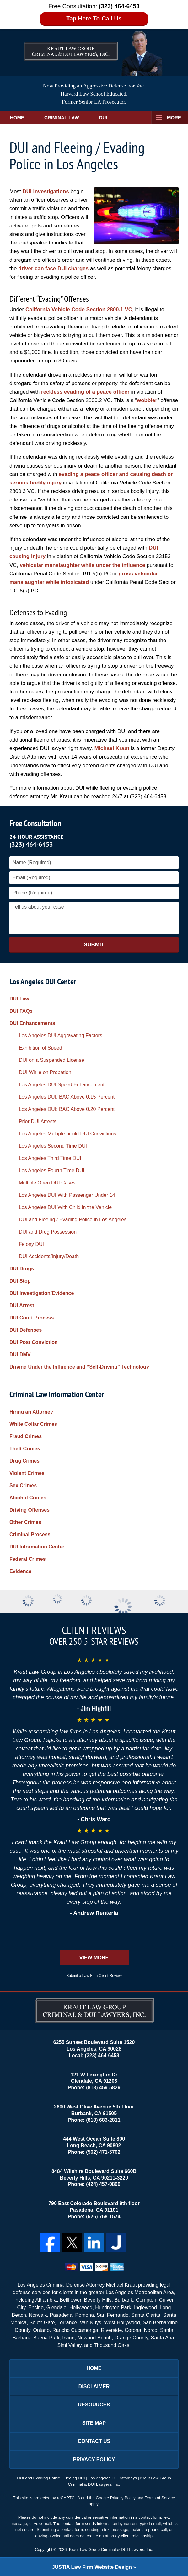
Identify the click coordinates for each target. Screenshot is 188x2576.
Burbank (123, 2300)
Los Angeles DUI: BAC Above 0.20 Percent (67, 1109)
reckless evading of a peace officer (85, 392)
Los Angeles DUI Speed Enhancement (62, 1084)
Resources (94, 2404)
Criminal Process (30, 1534)
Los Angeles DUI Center (42, 981)
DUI (103, 117)
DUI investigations (46, 191)
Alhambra (46, 2300)
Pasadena (61, 2315)
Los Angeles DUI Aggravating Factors (60, 1035)
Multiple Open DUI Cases (47, 1182)
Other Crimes (25, 1522)
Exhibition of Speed (40, 1047)
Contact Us (94, 2441)
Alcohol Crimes (27, 1497)
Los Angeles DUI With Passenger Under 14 (67, 1195)
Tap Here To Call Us (94, 18)
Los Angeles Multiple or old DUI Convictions (67, 1133)
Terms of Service (160, 2497)
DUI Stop (20, 1281)
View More (94, 1957)
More (174, 117)
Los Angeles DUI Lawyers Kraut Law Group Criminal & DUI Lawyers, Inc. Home (71, 45)
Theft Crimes (24, 1448)
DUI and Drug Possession (48, 1232)
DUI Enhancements (32, 1023)
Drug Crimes (24, 1461)
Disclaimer (94, 2386)
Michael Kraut (111, 748)
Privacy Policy (94, 2459)
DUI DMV (20, 1354)
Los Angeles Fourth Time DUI (51, 1170)
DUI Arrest (21, 1305)
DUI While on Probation (45, 1072)
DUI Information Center (36, 1546)
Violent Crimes (27, 1473)
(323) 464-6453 (31, 844)
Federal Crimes (27, 1559)
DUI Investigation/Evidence (41, 1293)
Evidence (20, 1571)
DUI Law (19, 998)
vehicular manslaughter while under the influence (82, 565)
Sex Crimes (23, 1485)
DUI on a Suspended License (51, 1060)
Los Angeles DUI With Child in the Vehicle (65, 1207)
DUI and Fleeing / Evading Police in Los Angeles (72, 1219)
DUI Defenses (25, 1330)
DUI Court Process (31, 1317)
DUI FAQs (21, 1011)
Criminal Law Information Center (56, 1394)
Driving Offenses (29, 1510)
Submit (94, 945)
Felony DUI (31, 1244)
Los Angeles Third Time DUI (50, 1158)
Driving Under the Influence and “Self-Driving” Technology (79, 1366)
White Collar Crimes (33, 1424)
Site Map (94, 2423)
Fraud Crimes (25, 1436)
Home (17, 117)
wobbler (147, 400)
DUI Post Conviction (33, 1342)
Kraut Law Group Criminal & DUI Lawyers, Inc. (111, 2549)
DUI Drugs (21, 1268)
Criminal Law (61, 117)
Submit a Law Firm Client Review (94, 1976)
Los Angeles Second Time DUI (53, 1146)
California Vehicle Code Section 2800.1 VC (78, 309)
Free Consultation (35, 823)
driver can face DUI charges (53, 269)
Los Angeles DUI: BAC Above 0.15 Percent (67, 1097)
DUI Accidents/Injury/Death (49, 1256)
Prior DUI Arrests (37, 1121)
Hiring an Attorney (31, 1411)
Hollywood (81, 2307)
